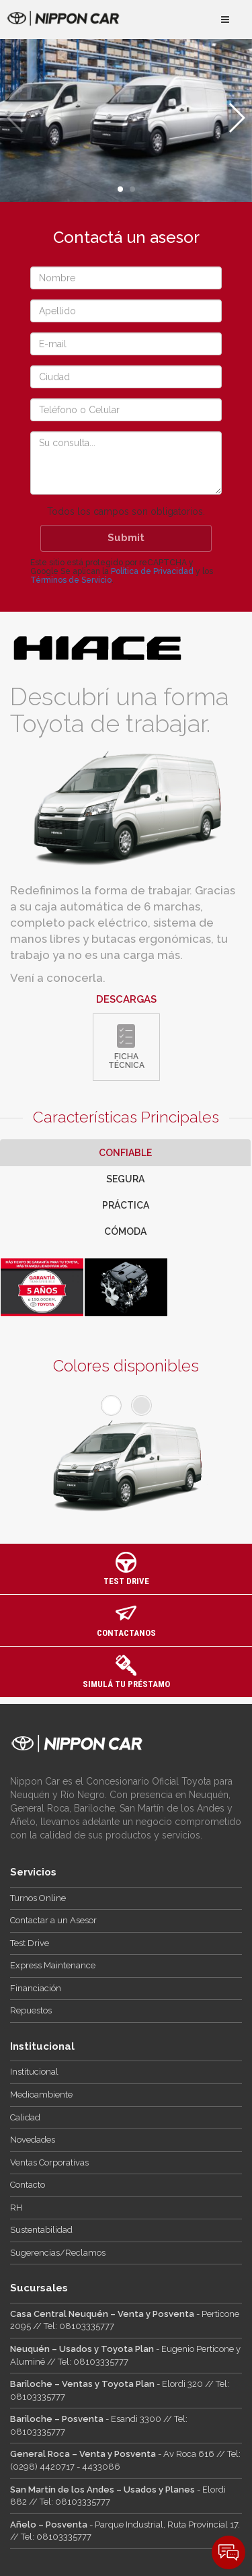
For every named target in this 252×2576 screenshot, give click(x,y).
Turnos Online (38, 1898)
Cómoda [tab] (125, 1231)
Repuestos (31, 2010)
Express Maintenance (52, 1965)
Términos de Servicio (71, 580)
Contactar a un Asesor (53, 1920)
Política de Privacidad (152, 571)
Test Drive (29, 1943)
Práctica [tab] (125, 1205)
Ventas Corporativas (49, 2162)
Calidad (25, 2117)
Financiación (35, 1988)
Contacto (27, 2185)
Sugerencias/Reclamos (58, 2253)
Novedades (32, 2140)
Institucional (34, 2072)
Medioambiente (41, 2094)
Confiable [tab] (125, 1152)
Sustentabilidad (41, 2230)
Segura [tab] (125, 1179)
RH (16, 2208)
